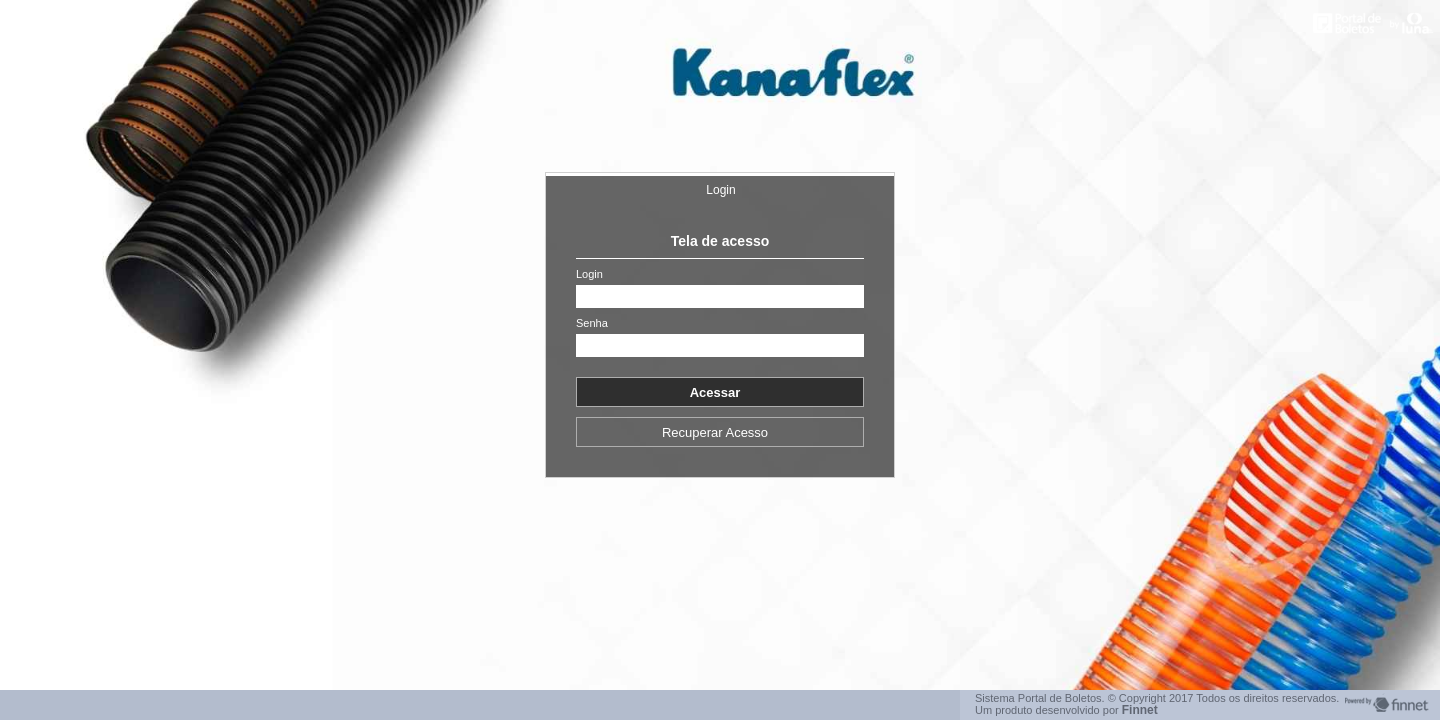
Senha (592, 323)
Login (720, 190)
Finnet (1140, 710)
